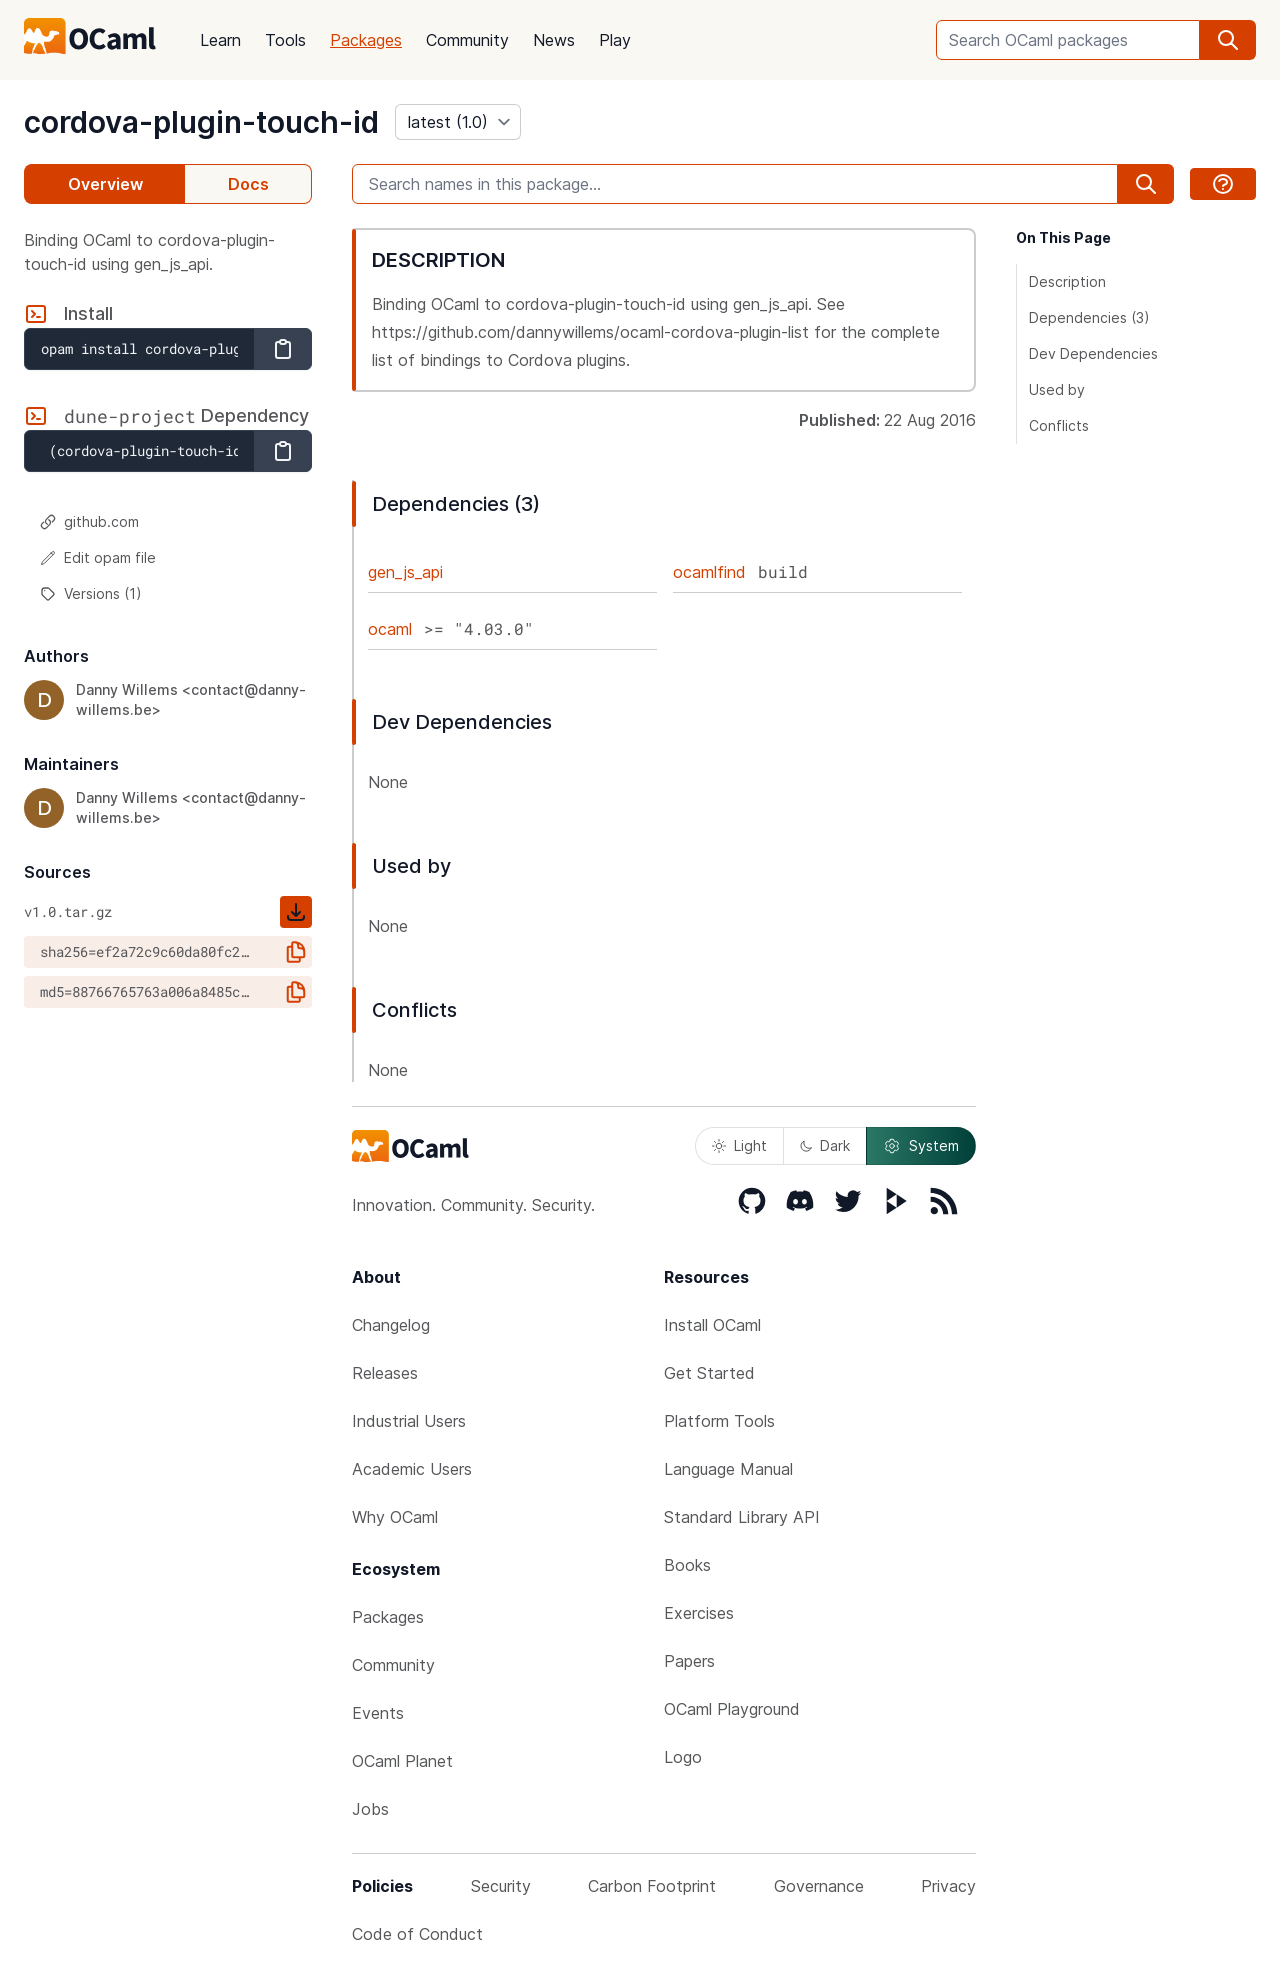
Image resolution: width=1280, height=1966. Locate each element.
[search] (1228, 40)
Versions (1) (91, 593)
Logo (683, 1757)
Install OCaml (712, 1325)
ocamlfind (709, 572)
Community (467, 40)
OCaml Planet (402, 1761)
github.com (89, 521)
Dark (825, 1145)
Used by (1057, 389)
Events (378, 1713)
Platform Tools (719, 1421)
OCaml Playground (732, 1709)
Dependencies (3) (1089, 317)
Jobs (370, 1809)
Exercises (699, 1613)
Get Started (709, 1373)
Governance (819, 1886)
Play (615, 40)
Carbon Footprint (652, 1886)
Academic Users (412, 1469)
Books (687, 1565)
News (554, 40)
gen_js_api (405, 572)
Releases (385, 1373)
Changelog (391, 1325)
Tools (285, 40)
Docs (248, 184)
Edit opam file (98, 557)
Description (1067, 281)
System (921, 1146)
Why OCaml (395, 1517)
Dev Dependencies (1093, 353)
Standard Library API (742, 1517)
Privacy (948, 1886)
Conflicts (1059, 425)
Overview (105, 184)
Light (739, 1145)
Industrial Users (409, 1421)
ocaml (390, 629)
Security (501, 1886)
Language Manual (728, 1469)
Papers (689, 1661)
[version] (458, 122)
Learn (220, 40)
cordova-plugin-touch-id (201, 122)
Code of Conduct (417, 1934)
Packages (366, 40)
